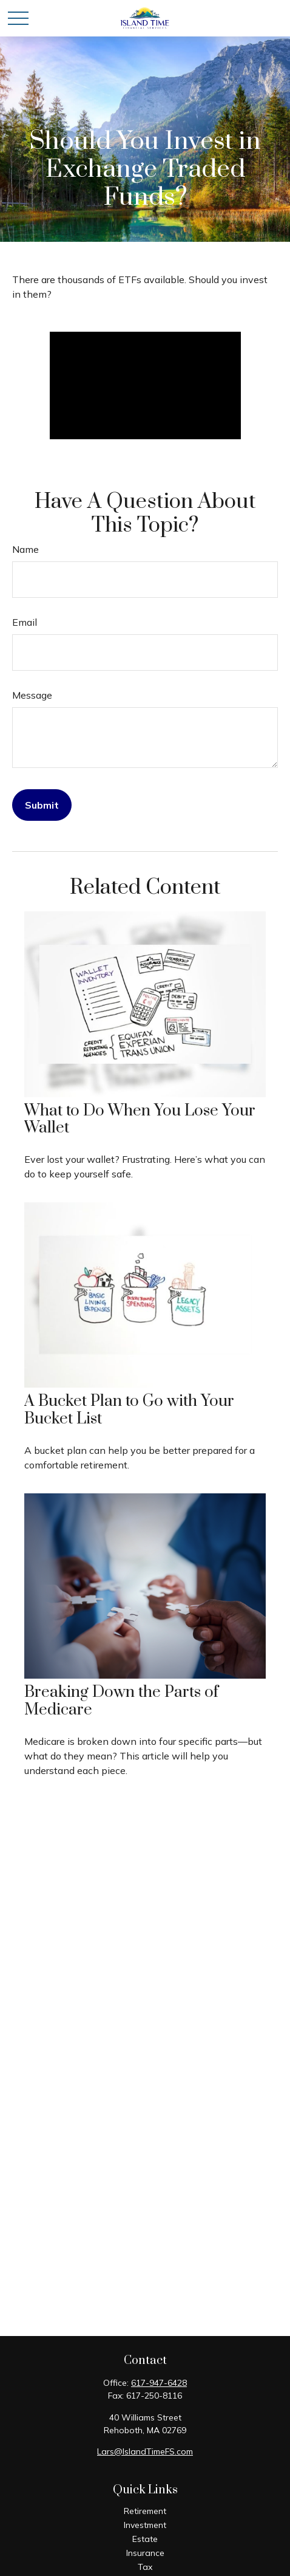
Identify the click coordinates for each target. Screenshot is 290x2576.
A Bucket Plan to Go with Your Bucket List (129, 1410)
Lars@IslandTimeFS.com (145, 2451)
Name (25, 549)
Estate (145, 2538)
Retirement (145, 2511)
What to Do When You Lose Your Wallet (139, 1120)
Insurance (145, 2552)
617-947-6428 (159, 2382)
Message (32, 695)
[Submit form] (42, 805)
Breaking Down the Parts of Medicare (121, 1701)
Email (24, 622)
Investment (145, 2524)
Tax (145, 2566)
